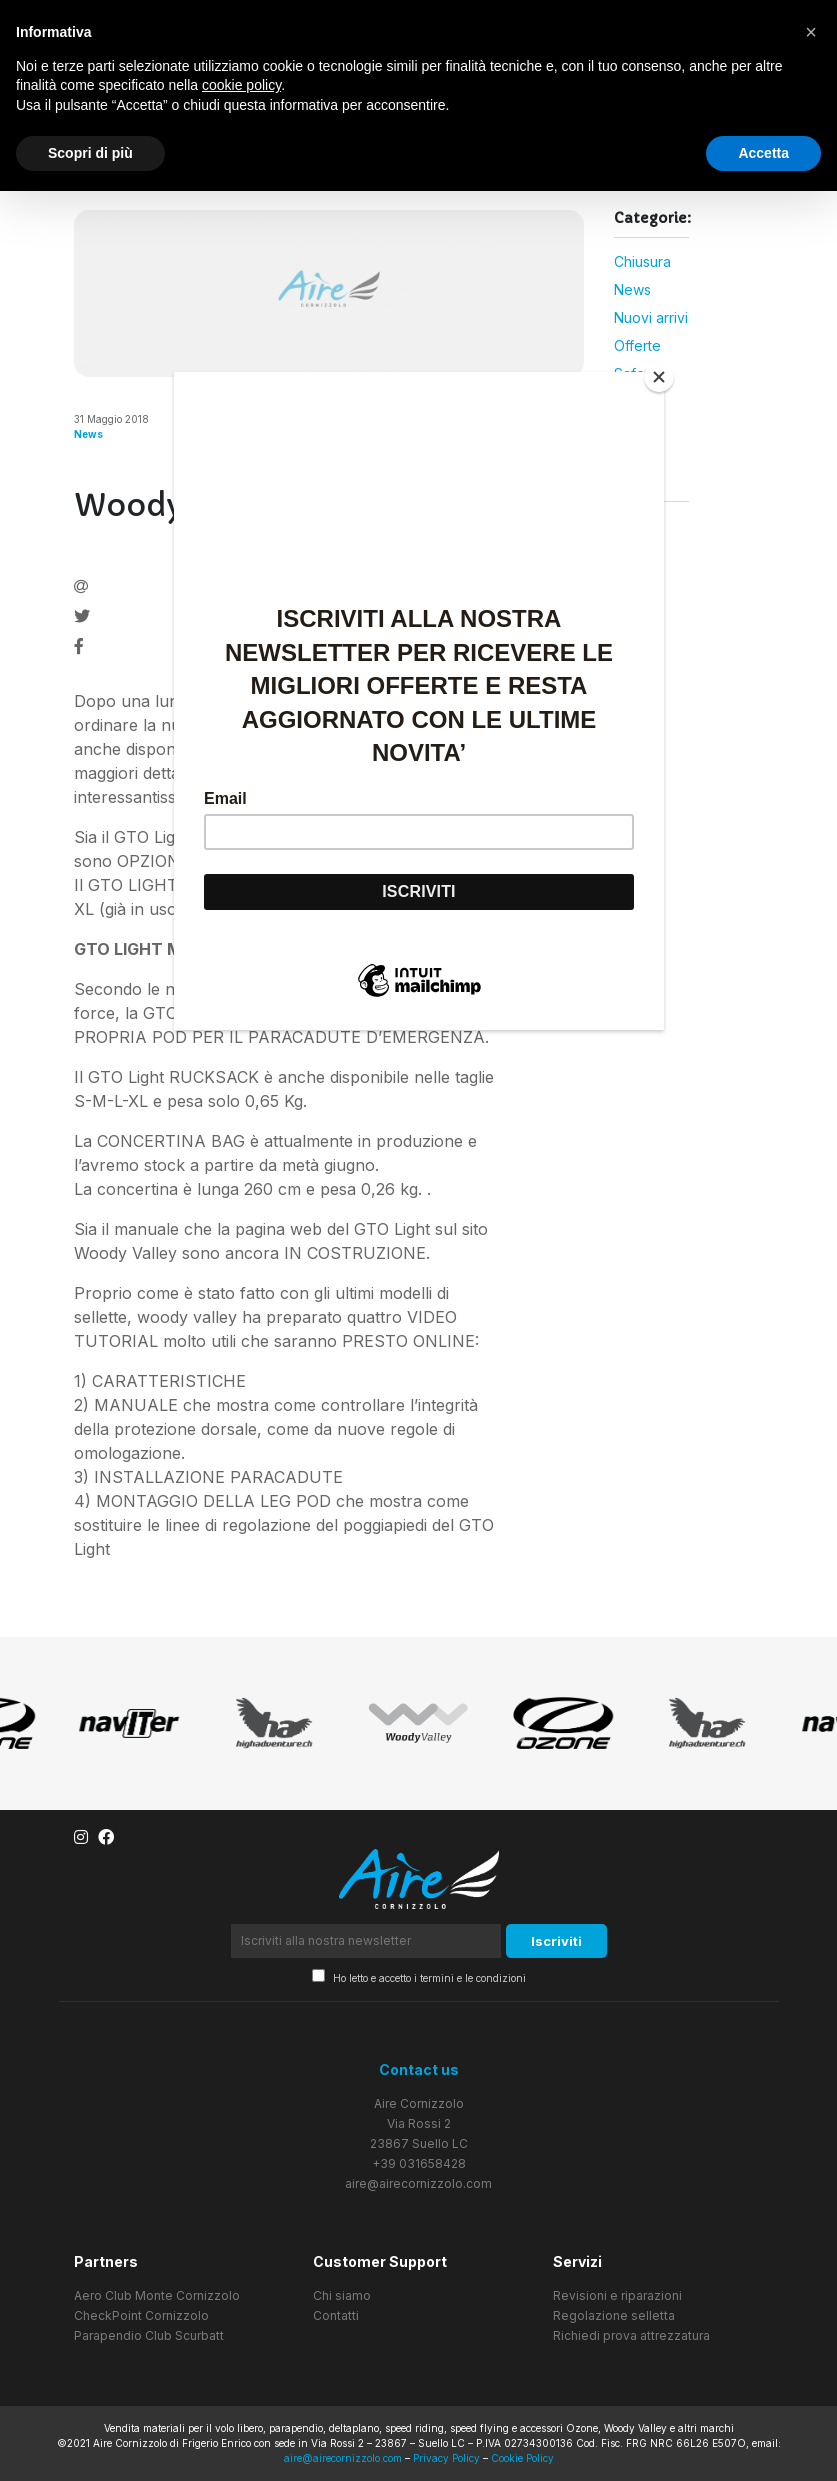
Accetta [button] (763, 153)
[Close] (659, 377)
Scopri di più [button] (90, 153)
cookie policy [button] (241, 85)
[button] (811, 32)
